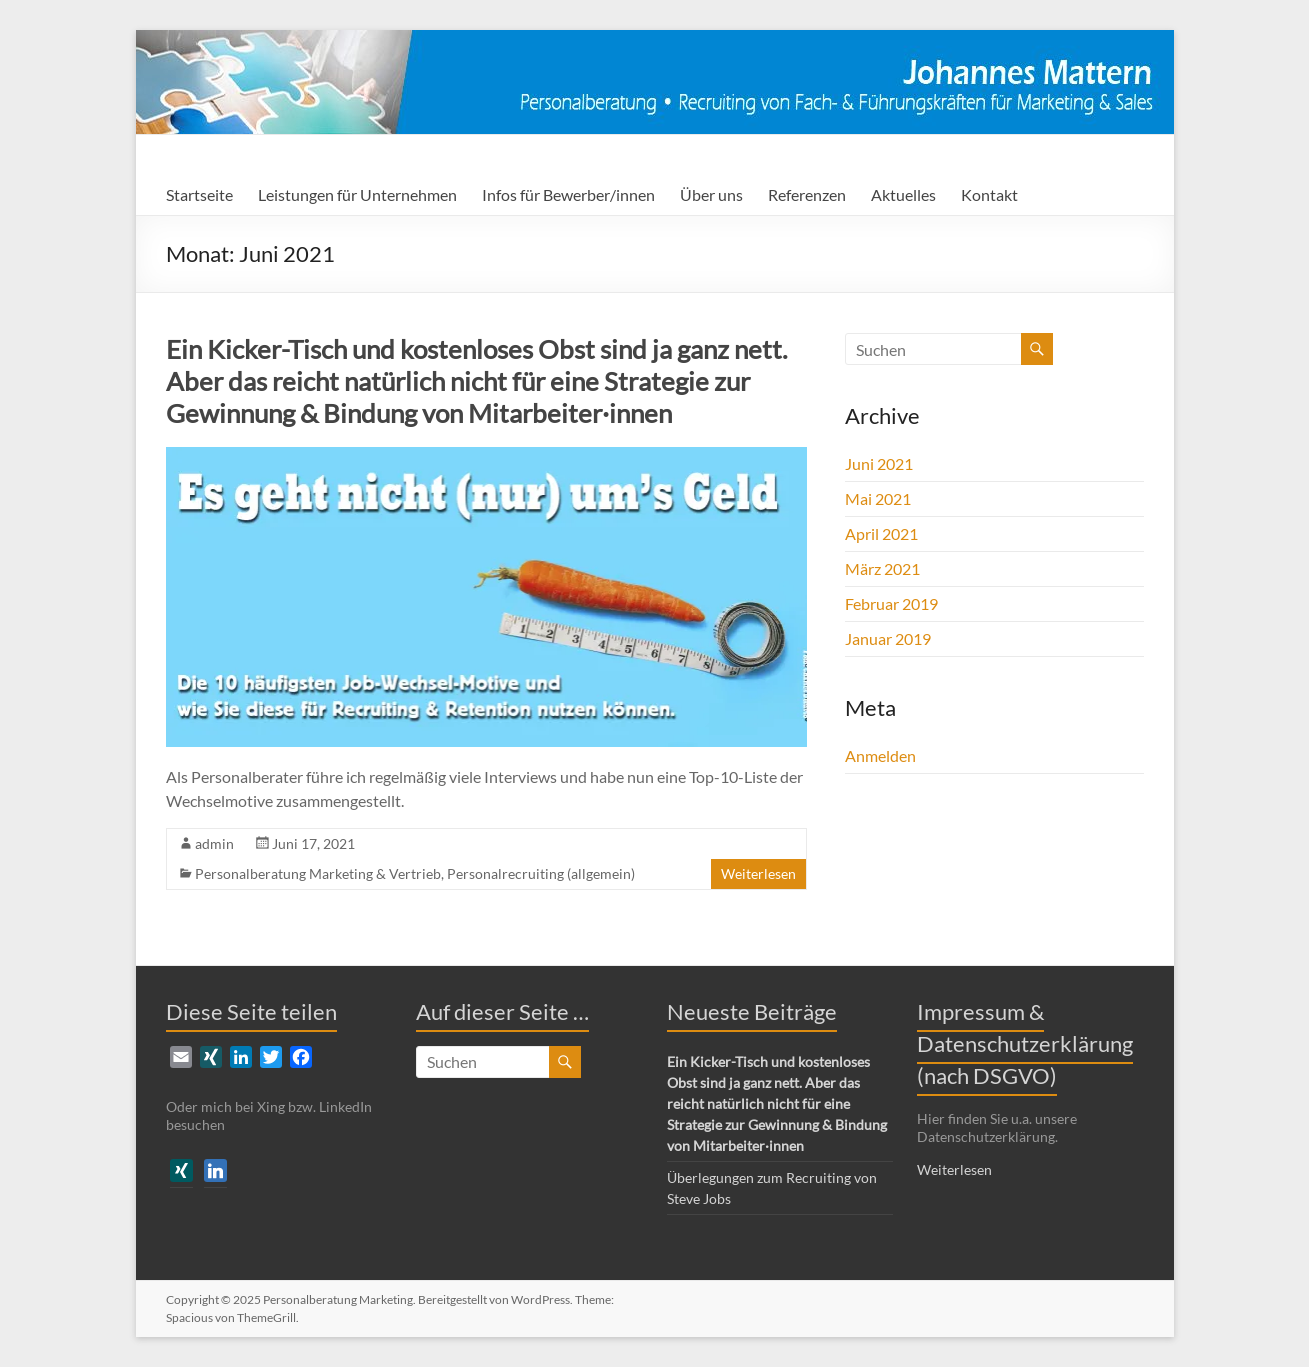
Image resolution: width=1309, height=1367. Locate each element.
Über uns (711, 194)
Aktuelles (903, 194)
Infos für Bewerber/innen (568, 194)
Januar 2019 (888, 638)
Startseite (199, 194)
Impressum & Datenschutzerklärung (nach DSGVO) (1025, 1043)
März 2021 (882, 568)
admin (214, 843)
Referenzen (807, 194)
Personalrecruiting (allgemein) (541, 873)
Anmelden (880, 755)
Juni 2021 (879, 463)
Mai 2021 (878, 498)
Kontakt (989, 194)
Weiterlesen (758, 873)
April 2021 (881, 533)
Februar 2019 (891, 603)
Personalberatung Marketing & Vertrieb (318, 873)
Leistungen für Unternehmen (357, 194)
